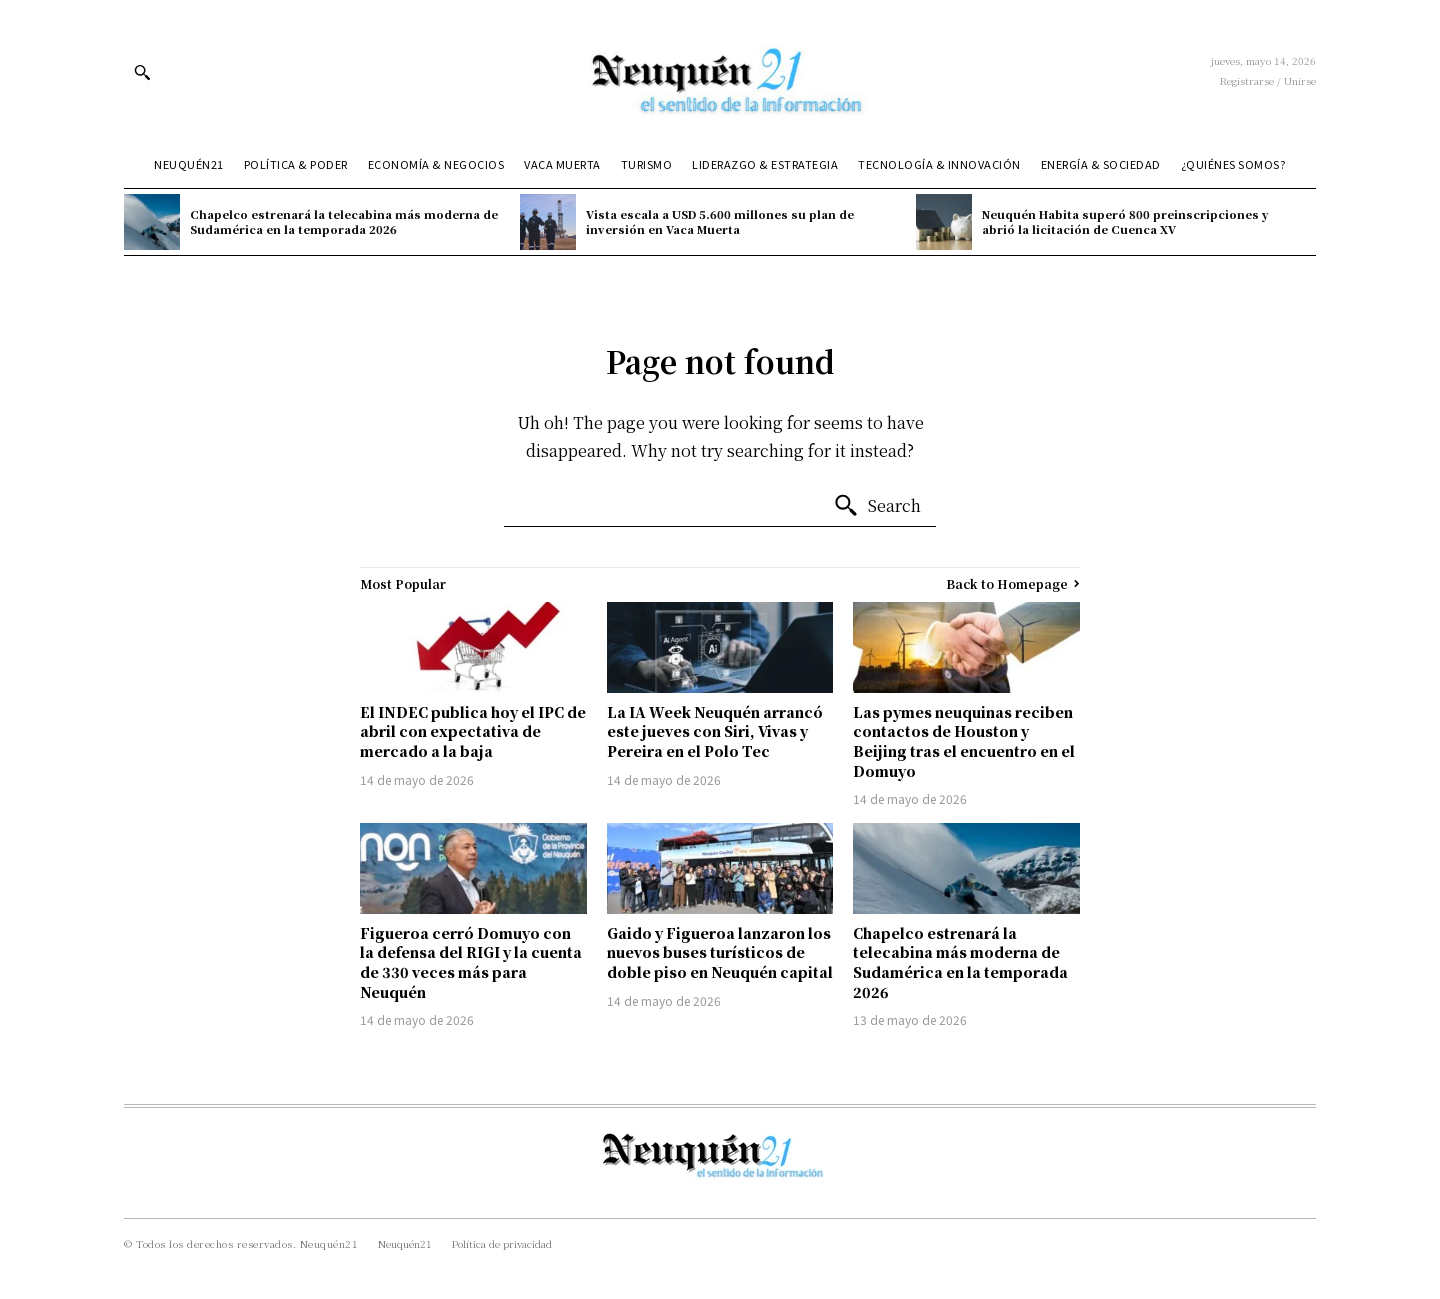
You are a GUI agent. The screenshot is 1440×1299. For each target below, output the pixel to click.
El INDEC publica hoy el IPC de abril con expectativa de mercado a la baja (473, 731)
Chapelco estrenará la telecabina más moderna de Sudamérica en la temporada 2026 (344, 221)
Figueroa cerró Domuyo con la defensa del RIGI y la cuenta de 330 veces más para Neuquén (471, 962)
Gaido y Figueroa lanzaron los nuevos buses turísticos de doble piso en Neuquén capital (720, 952)
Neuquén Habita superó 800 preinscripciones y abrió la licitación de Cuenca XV (1125, 221)
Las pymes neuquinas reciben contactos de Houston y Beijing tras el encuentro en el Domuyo (964, 741)
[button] (142, 72)
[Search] (877, 506)
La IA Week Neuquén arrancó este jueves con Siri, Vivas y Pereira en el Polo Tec (715, 731)
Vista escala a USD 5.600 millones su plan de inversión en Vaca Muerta (720, 221)
